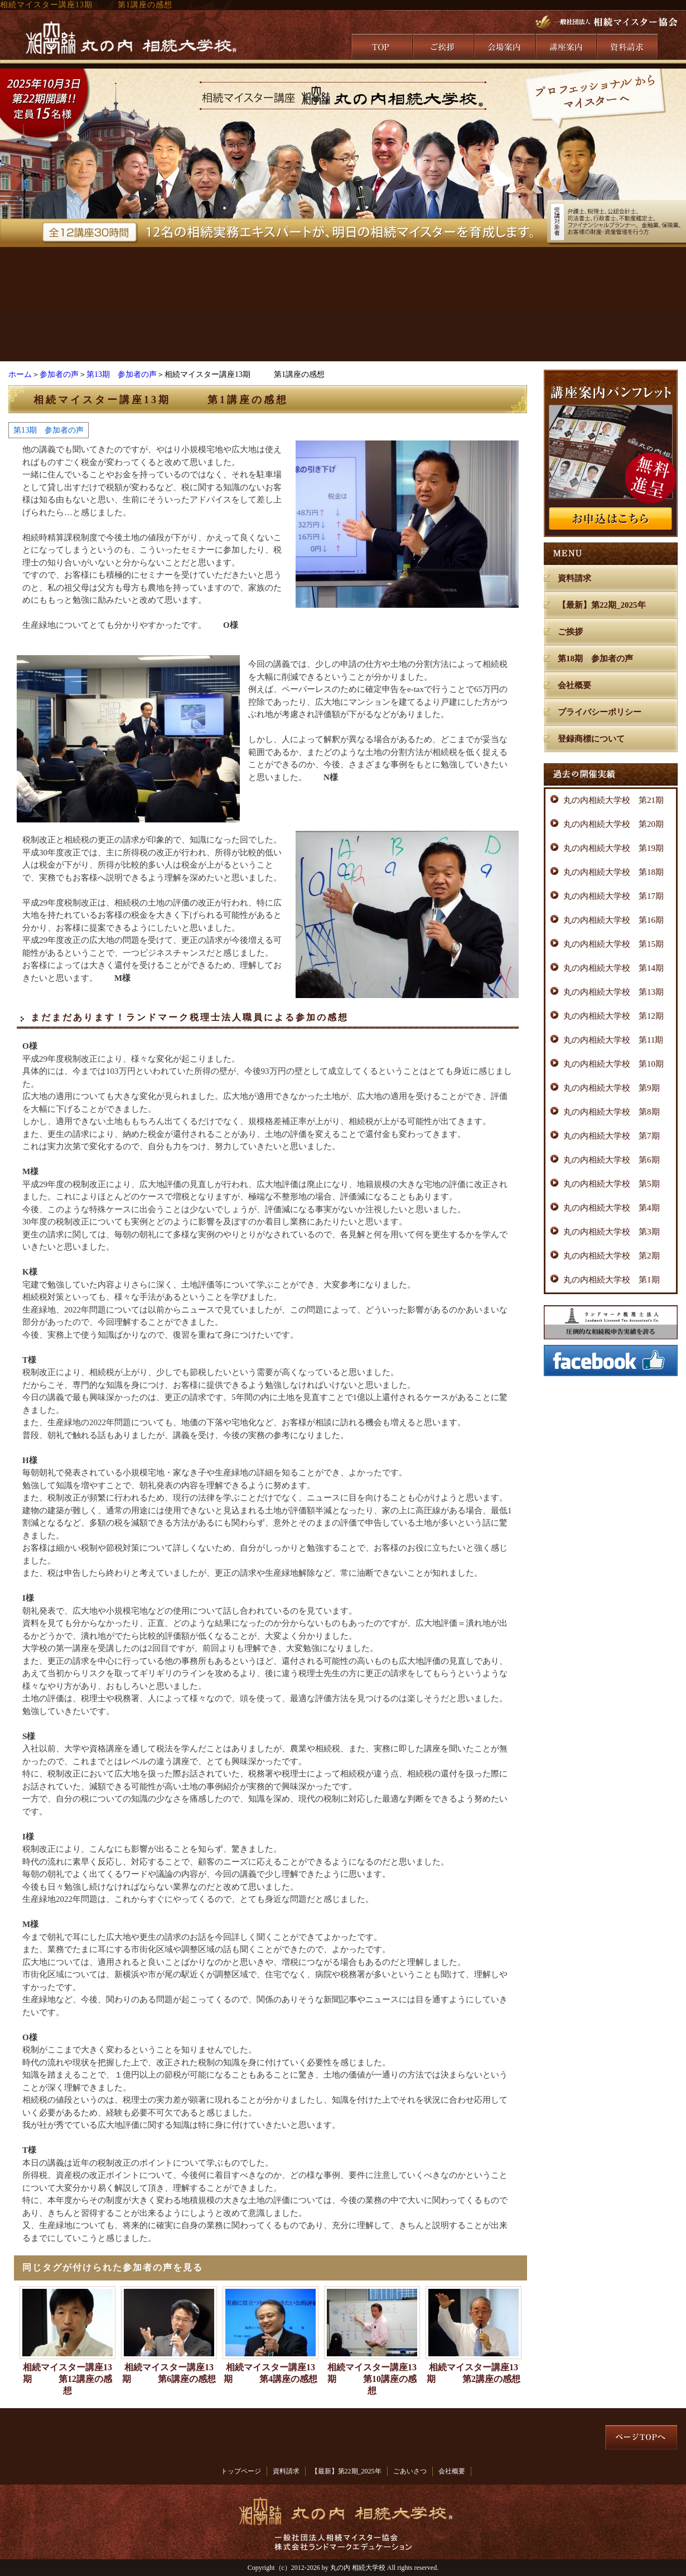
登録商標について (591, 738)
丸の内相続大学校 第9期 (611, 1087)
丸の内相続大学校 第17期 (613, 896)
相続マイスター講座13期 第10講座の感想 (372, 2378)
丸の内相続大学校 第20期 (613, 824)
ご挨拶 (570, 631)
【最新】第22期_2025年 (602, 605)
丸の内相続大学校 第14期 (613, 967)
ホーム (20, 374)
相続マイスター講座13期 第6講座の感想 (169, 2373)
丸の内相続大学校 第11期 (613, 1039)
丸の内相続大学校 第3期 (611, 1231)
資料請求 (574, 578)
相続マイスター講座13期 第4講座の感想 (270, 2373)
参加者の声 (59, 374)
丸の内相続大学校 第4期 (611, 1207)
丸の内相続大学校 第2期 (611, 1255)
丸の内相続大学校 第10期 (613, 1063)
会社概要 (574, 685)
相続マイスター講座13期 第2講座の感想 (473, 2373)
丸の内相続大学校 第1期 (611, 1279)
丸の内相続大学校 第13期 (613, 991)
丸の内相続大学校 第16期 (613, 920)
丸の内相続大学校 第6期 (611, 1159)
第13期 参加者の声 (121, 374)
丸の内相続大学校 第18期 (613, 872)
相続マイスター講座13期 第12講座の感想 (67, 2378)
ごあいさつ (410, 2471)
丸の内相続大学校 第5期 (611, 1183)
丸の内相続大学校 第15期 (613, 944)
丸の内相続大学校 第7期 (611, 1135)
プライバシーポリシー (599, 712)
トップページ (241, 2471)
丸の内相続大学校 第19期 (613, 848)
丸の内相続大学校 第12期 (613, 1015)
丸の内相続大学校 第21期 (613, 800)
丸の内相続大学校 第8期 (611, 1111)
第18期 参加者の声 (595, 658)
